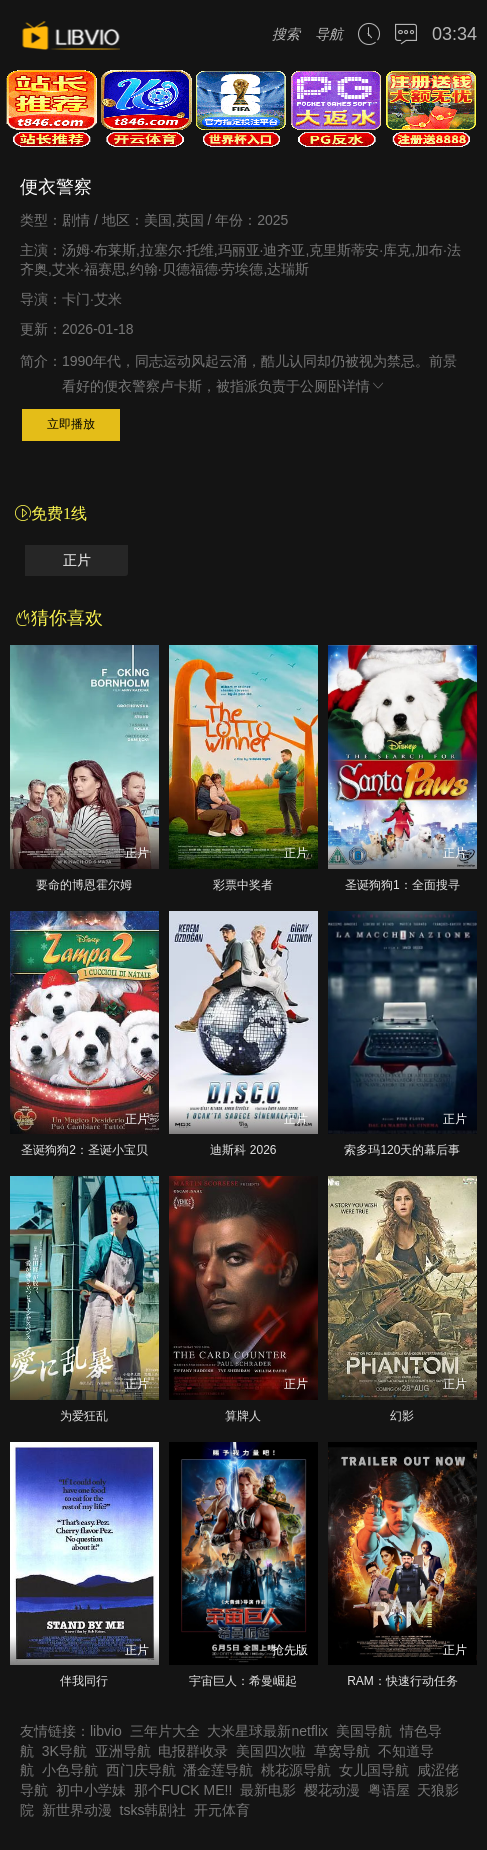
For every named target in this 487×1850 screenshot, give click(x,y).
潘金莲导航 (218, 1770)
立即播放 (71, 424)
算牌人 (243, 1416)
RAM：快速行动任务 (402, 1681)
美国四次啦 (271, 1751)
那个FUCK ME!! (183, 1790)
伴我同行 (84, 1681)
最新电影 (268, 1790)
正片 (77, 560)
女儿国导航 (374, 1770)
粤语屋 (389, 1790)
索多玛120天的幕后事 (402, 1150)
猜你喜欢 (59, 618)
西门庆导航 (141, 1770)
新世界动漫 (77, 1810)
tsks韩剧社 (153, 1810)
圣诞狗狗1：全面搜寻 (402, 885)
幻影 (402, 1416)
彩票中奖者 (243, 885)
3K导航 (64, 1751)
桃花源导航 (296, 1770)
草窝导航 (342, 1751)
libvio (106, 1731)
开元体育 (222, 1810)
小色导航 (70, 1770)
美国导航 (364, 1731)
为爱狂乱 (84, 1416)
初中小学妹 (91, 1790)
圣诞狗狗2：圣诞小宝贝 (84, 1150)
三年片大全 (165, 1731)
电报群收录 (193, 1751)
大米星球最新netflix (267, 1731)
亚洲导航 (123, 1751)
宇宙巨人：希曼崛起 (243, 1681)
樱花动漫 (332, 1790)
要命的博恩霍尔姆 (84, 885)
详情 (364, 386)
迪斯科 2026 (243, 1150)
